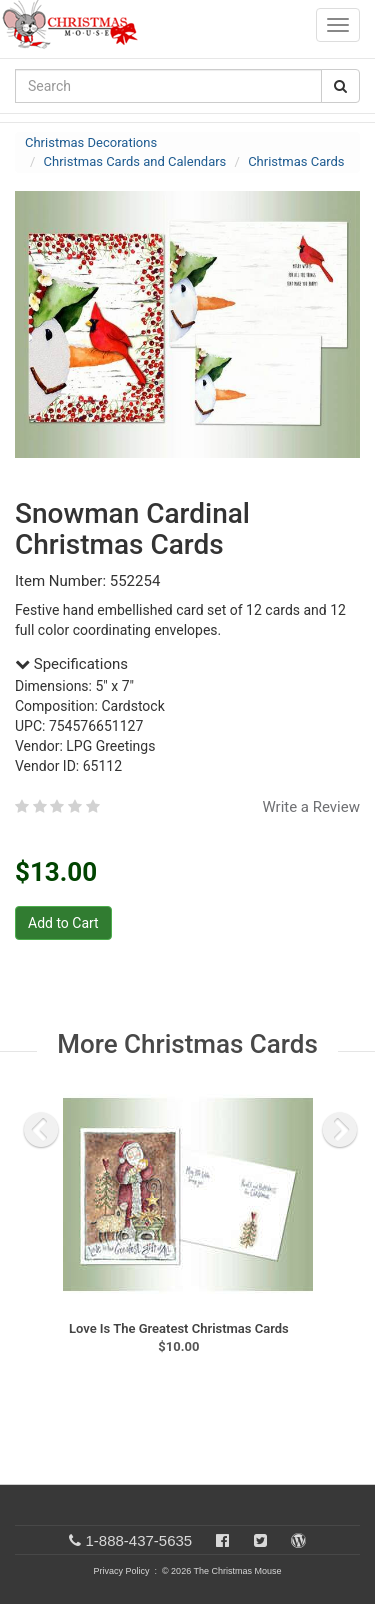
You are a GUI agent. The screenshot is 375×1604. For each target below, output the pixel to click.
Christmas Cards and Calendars (135, 161)
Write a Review (311, 807)
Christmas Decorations (91, 142)
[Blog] (298, 1540)
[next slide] (340, 1130)
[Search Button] (340, 86)
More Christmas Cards (187, 1044)
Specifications (71, 664)
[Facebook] (222, 1540)
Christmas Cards (296, 161)
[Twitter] (260, 1540)
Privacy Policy (121, 1571)
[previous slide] (41, 1130)
